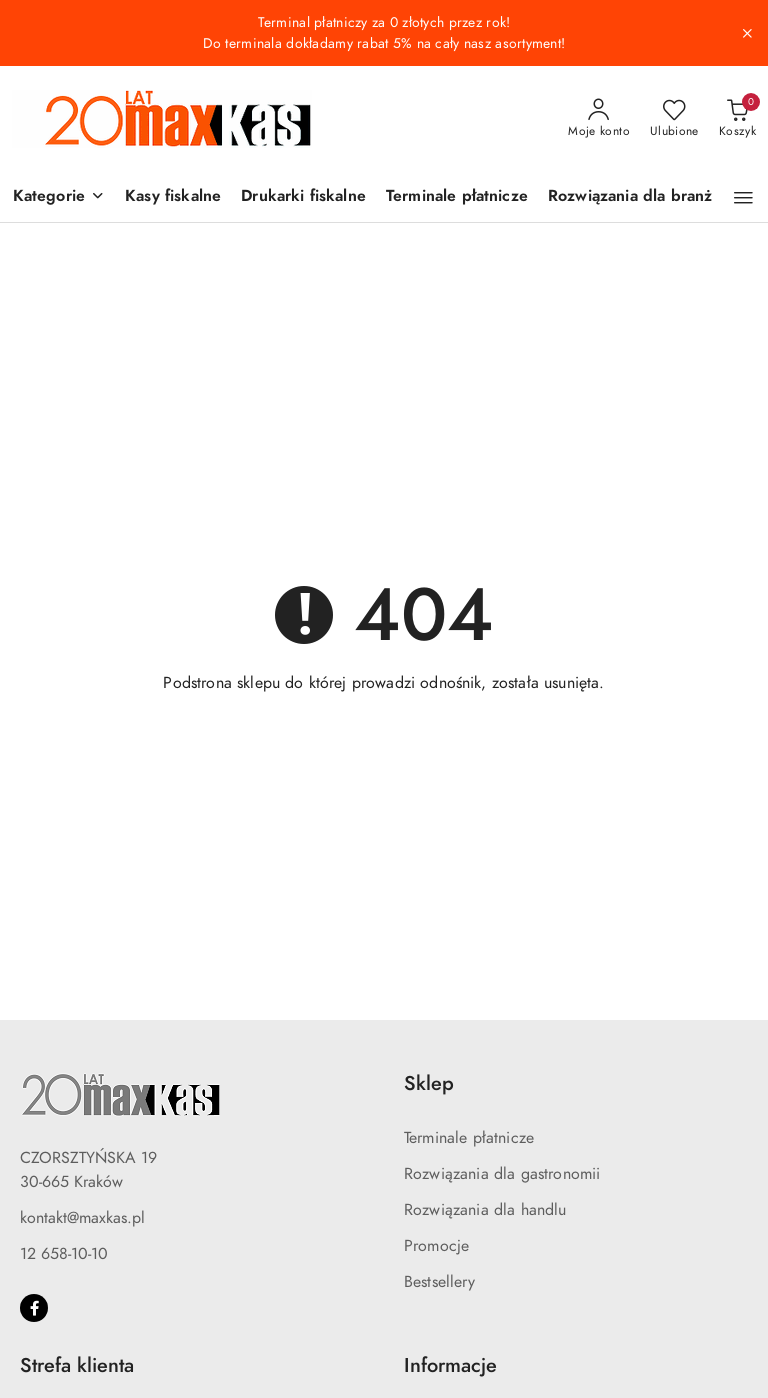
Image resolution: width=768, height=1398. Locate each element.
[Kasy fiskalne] (173, 197)
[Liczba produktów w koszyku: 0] (737, 119)
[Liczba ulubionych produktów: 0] (674, 119)
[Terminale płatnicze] (457, 197)
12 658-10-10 (64, 1254)
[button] (59, 197)
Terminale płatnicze (469, 1138)
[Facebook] (34, 1308)
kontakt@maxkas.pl (82, 1218)
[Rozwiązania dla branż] (630, 197)
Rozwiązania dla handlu (485, 1210)
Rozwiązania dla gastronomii (502, 1174)
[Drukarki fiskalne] (303, 197)
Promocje (436, 1246)
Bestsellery (439, 1282)
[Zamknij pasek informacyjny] (747, 33)
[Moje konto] (599, 119)
